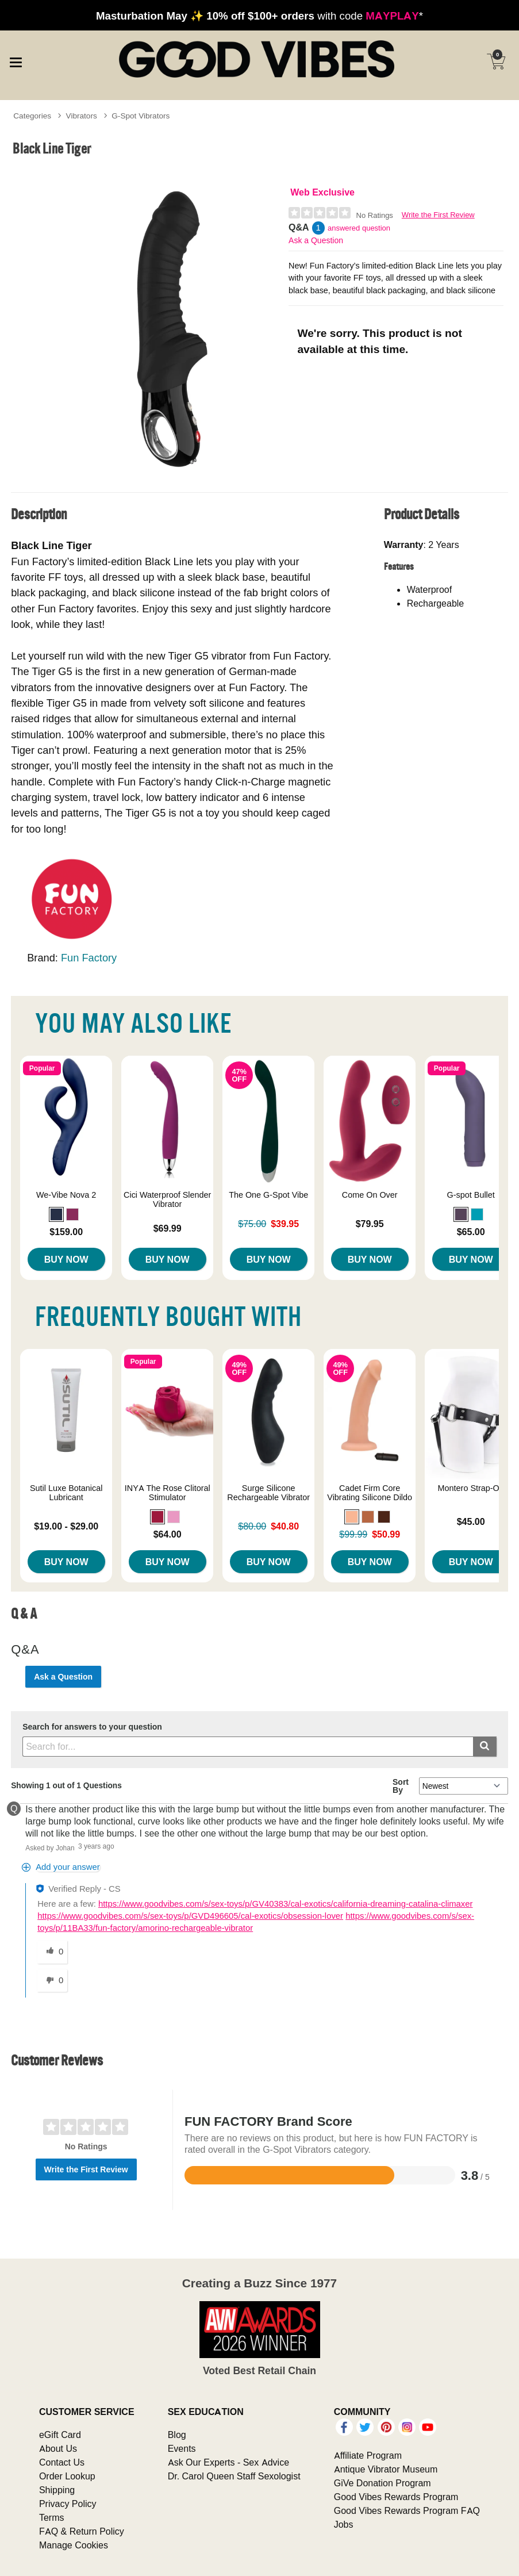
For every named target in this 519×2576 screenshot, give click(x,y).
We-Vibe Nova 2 (66, 1195)
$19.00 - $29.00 (66, 1526)
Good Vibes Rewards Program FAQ (407, 2510)
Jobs (343, 2524)
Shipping (57, 2490)
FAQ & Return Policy (81, 2531)
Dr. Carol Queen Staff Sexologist (234, 2476)
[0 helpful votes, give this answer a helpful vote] (52, 1952)
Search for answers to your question (92, 1727)
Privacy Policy (68, 2503)
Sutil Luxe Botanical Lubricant (66, 1492)
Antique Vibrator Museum (386, 2469)
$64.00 (167, 1534)
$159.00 (66, 1231)
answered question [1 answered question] (359, 228)
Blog (177, 2434)
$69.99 (167, 1228)
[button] (56, 1214)
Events (182, 2448)
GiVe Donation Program (382, 2483)
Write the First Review (438, 214)
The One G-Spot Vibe (268, 1195)
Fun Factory (89, 957)
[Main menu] (15, 60)
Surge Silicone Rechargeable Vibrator (268, 1492)
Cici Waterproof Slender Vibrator (167, 1199)
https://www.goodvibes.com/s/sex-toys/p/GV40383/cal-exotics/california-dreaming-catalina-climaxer (285, 1903)
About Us (58, 2448)
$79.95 (370, 1223)
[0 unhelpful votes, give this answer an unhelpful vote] (52, 1980)
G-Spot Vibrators (141, 115)
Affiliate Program (368, 2455)
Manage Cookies (73, 2545)
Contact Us (61, 2462)
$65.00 (471, 1231)
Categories (32, 115)
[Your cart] (496, 61)
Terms (51, 2517)
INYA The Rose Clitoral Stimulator (167, 1492)
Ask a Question (316, 240)
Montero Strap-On (471, 1488)
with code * (259, 15)
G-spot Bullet (471, 1195)
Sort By (401, 1786)
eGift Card (60, 2434)
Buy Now (66, 1259)
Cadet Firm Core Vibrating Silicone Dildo (369, 1492)
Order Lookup (67, 2476)
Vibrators (81, 115)
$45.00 (471, 1521)
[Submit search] (485, 1746)
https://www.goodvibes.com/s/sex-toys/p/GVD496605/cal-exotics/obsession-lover (190, 1915)
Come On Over (370, 1195)
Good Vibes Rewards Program (396, 2496)
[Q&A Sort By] (463, 1786)
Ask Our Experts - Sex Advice (228, 2462)
